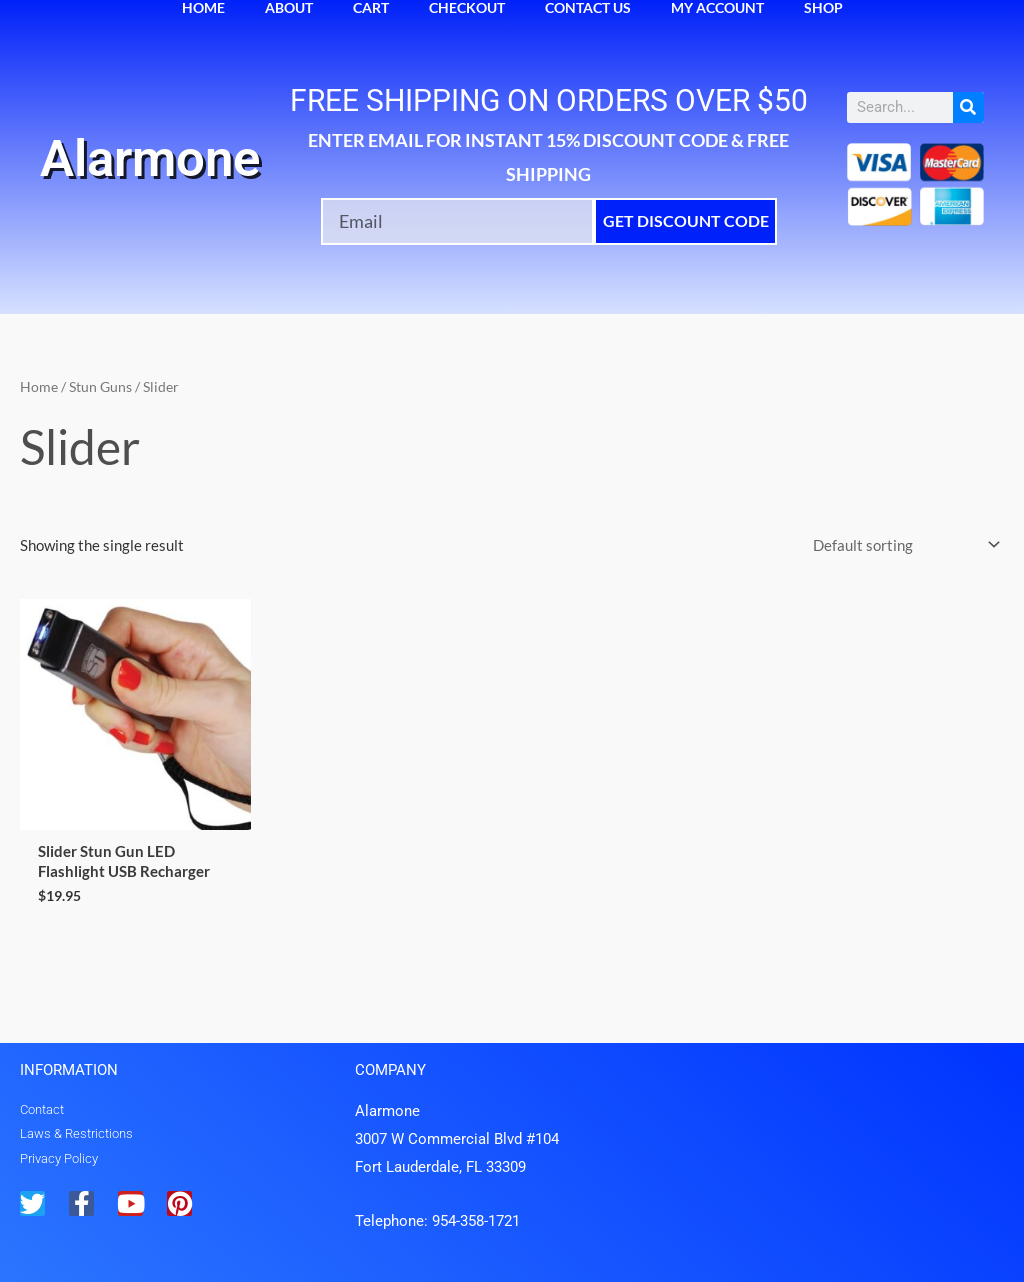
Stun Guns (100, 386)
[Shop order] (902, 545)
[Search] (968, 107)
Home (39, 386)
